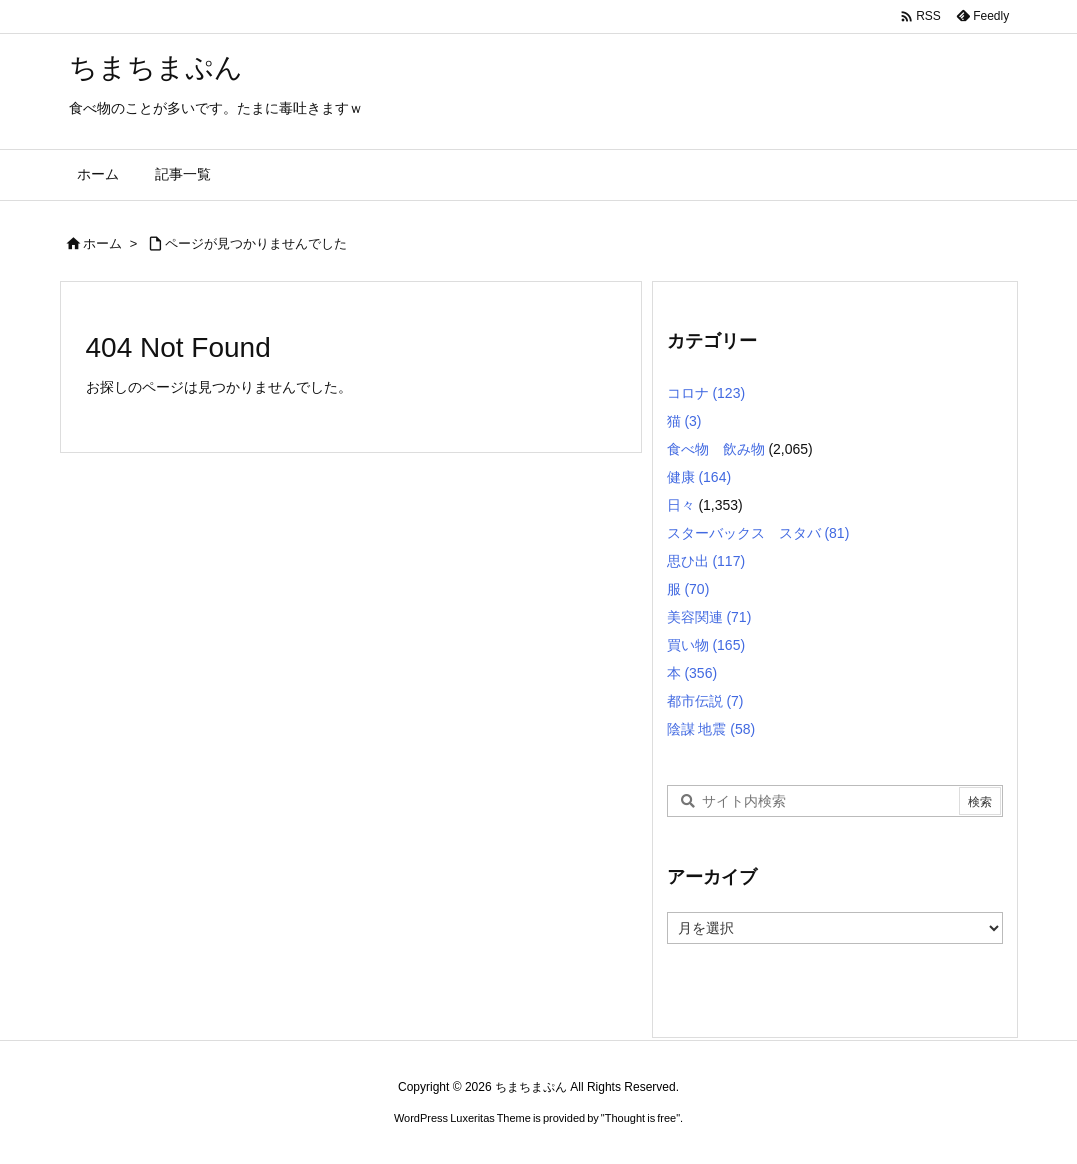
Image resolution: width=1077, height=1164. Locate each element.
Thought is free (640, 1118)
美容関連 (709, 617)
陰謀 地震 (711, 729)
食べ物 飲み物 (716, 449)
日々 (681, 505)
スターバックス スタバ (758, 533)
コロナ (706, 393)
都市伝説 (705, 701)
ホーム (102, 243)
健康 (699, 477)
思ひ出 (706, 561)
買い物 (706, 645)
